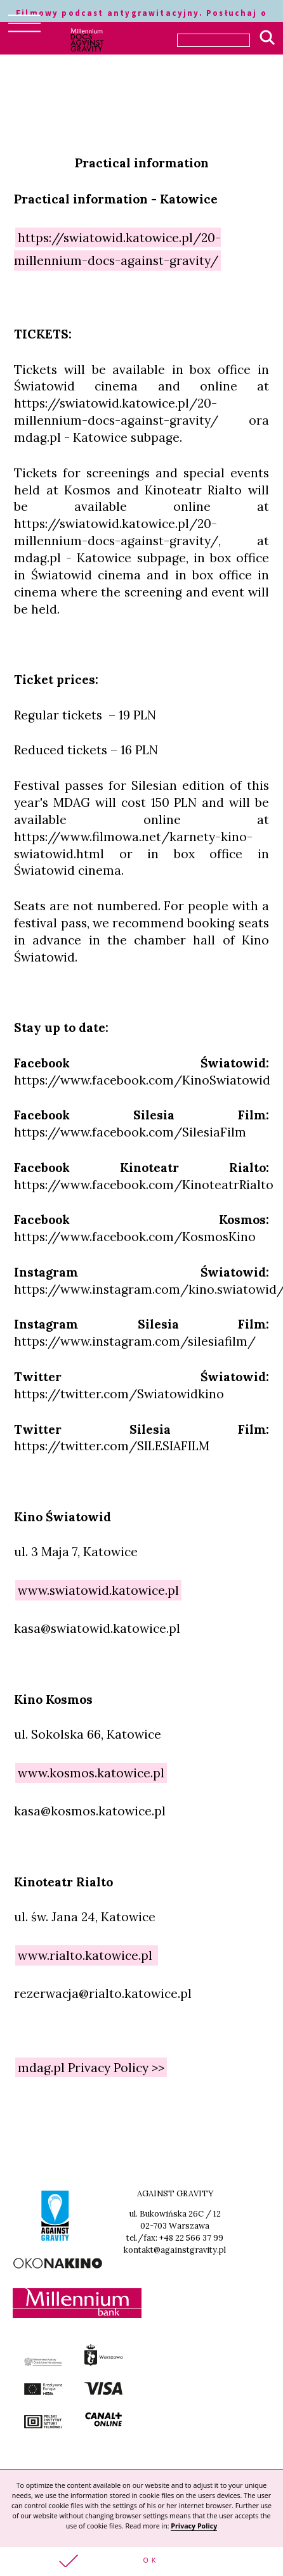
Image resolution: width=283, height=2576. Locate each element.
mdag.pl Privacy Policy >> (91, 2067)
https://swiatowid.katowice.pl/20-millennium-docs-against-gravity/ (117, 248)
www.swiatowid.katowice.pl (98, 1590)
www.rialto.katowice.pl (86, 1955)
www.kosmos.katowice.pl (91, 1773)
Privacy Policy (194, 2525)
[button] (141, 2561)
